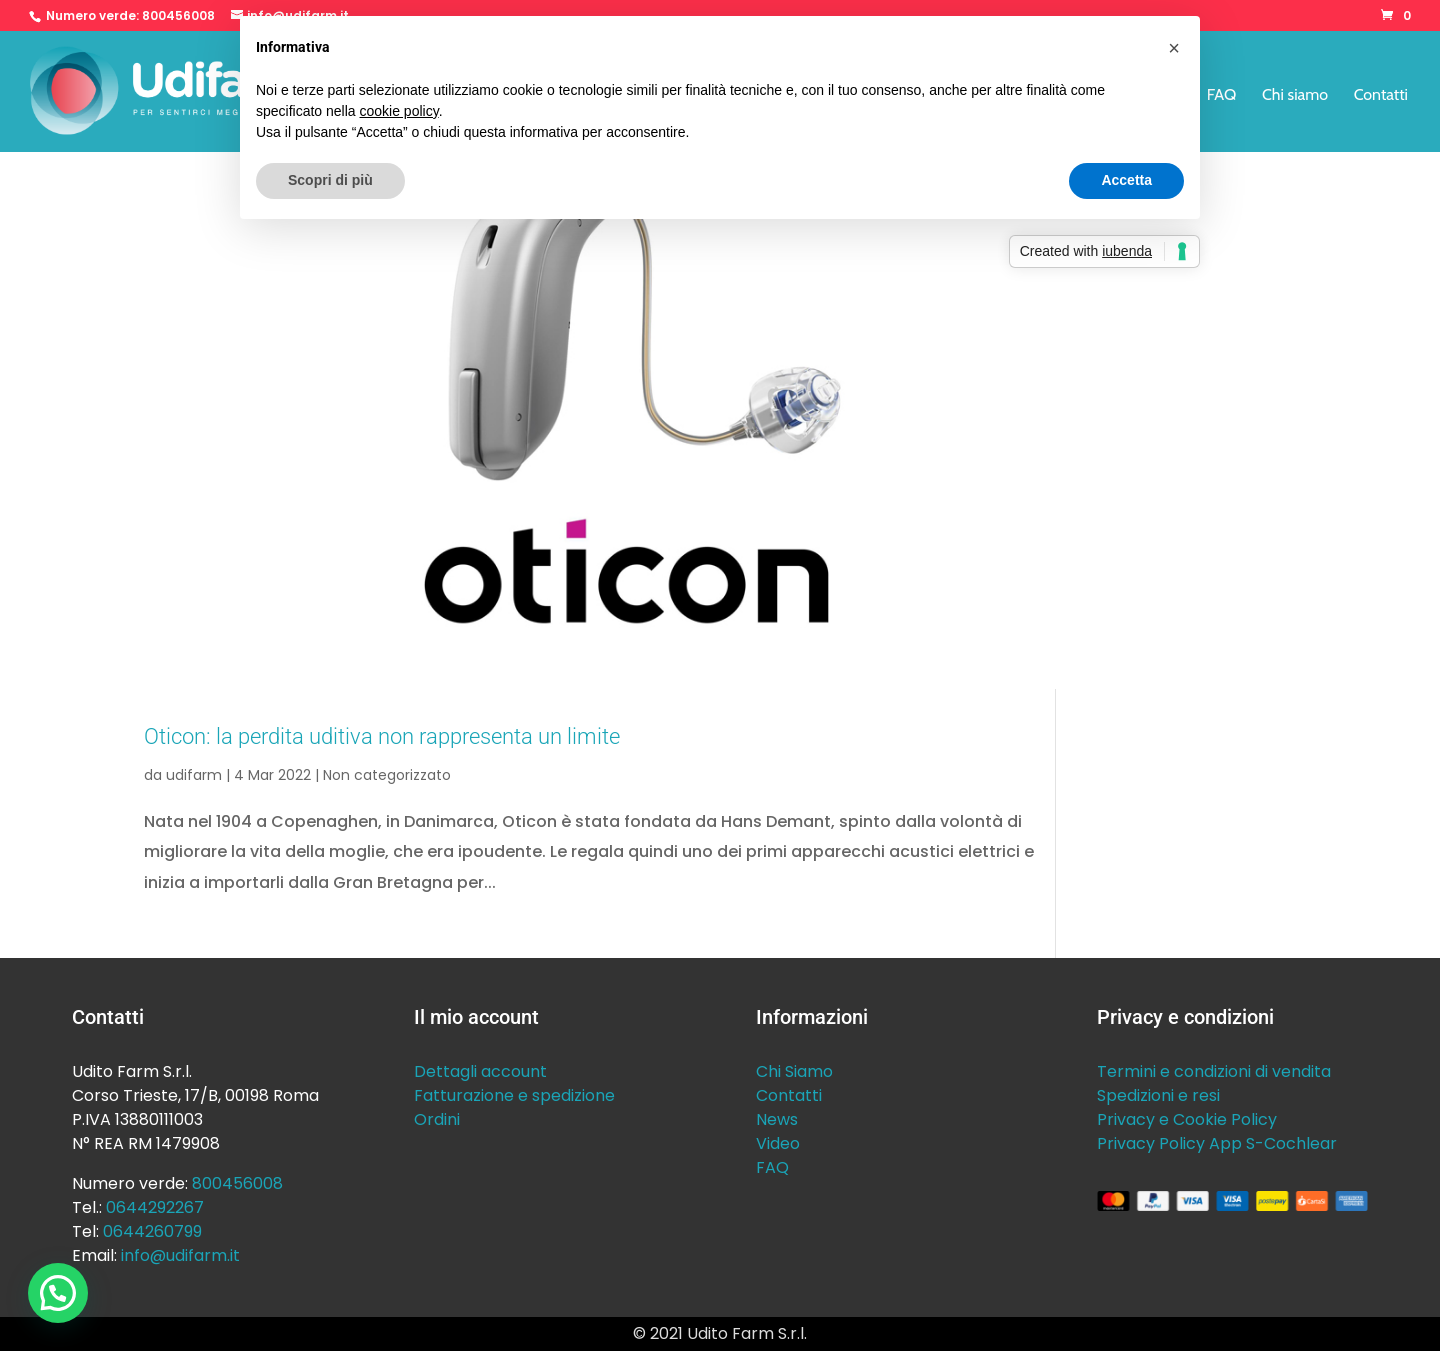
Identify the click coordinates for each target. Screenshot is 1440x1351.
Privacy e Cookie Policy (1187, 1119)
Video (778, 1143)
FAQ (1222, 96)
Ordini (437, 1119)
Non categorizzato (387, 775)
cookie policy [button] (399, 111)
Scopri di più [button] (330, 180)
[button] (58, 1293)
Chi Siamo (794, 1071)
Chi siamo (1295, 96)
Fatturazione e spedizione (514, 1095)
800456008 (178, 15)
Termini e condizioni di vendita (1214, 1071)
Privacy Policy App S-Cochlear (1217, 1143)
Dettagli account (480, 1071)
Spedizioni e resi (1158, 1095)
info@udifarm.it (180, 1255)
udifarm (194, 775)
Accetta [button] (1126, 180)
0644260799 (152, 1231)
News (777, 1119)
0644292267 (155, 1207)
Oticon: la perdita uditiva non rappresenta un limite (382, 736)
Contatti (1381, 96)
